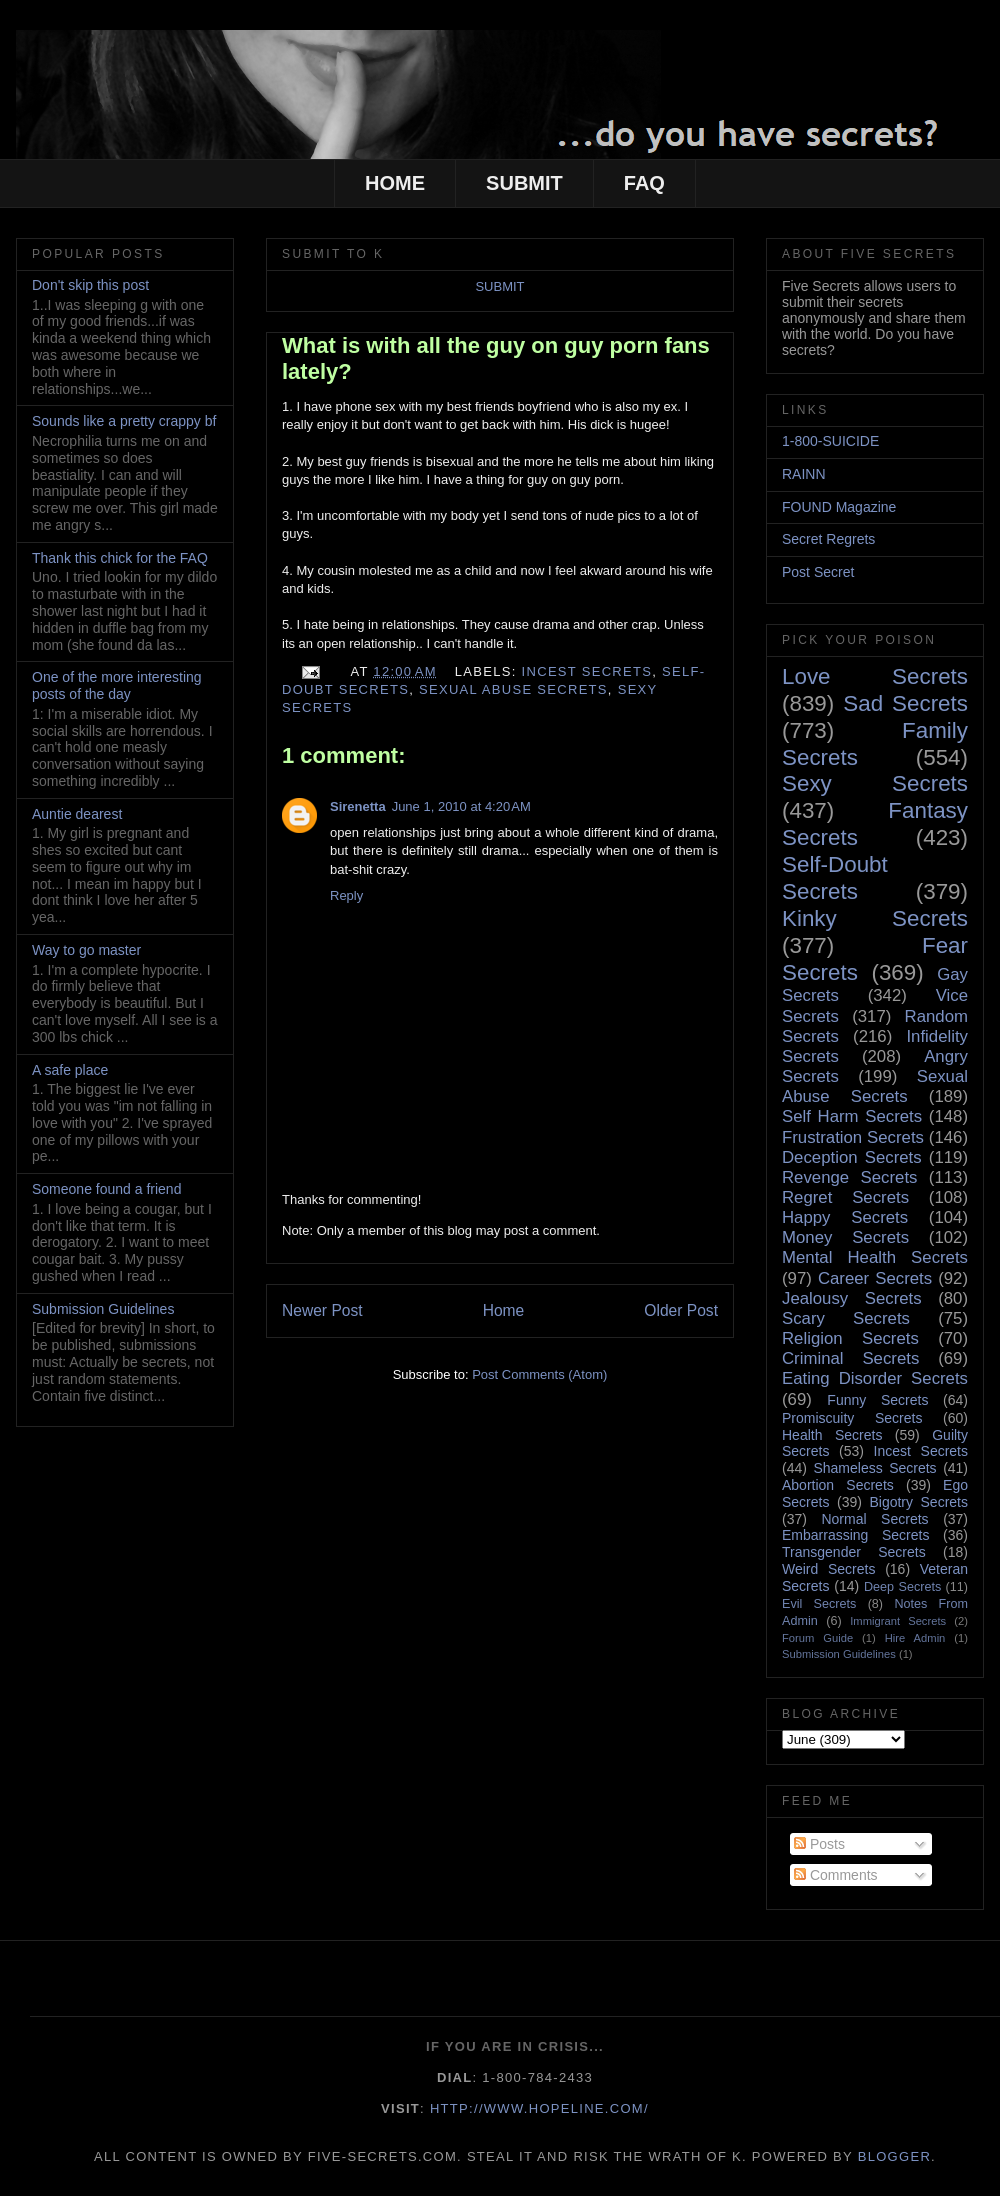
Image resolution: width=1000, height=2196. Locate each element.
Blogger (894, 2156)
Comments (836, 1875)
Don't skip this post (90, 285)
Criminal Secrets (850, 1358)
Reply (346, 895)
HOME (395, 183)
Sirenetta (358, 806)
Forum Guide (817, 1638)
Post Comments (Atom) (539, 1374)
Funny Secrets (877, 1400)
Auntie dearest (77, 814)
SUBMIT (524, 183)
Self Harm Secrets (852, 1116)
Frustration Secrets (853, 1137)
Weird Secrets (828, 1569)
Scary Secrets (846, 1318)
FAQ (644, 183)
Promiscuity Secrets (852, 1418)
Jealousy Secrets (852, 1298)
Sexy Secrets (875, 783)
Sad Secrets (905, 703)
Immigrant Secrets (898, 1621)
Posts (819, 1844)
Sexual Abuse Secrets (513, 689)
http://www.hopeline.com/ (539, 2108)
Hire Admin (915, 1638)
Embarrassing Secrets (855, 1535)
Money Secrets (845, 1237)
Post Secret (818, 572)
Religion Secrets (850, 1338)
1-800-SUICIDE (830, 441)
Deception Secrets (852, 1157)
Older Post (681, 1310)
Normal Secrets (874, 1519)
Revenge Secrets (849, 1177)
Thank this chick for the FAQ (120, 558)
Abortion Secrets (838, 1485)
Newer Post (322, 1310)
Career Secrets (875, 1278)
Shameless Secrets (874, 1468)
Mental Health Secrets (875, 1257)
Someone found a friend (106, 1189)
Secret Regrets (828, 539)
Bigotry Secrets (918, 1502)
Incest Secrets (587, 671)
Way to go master (86, 950)
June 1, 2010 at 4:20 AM (461, 806)
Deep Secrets (902, 1587)
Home (504, 1310)
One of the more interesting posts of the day (117, 685)
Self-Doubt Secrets (835, 878)
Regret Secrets (845, 1197)
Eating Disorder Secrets (875, 1378)
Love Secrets (875, 676)
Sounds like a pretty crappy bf (124, 421)
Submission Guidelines (103, 1309)
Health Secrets (832, 1435)
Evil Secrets (819, 1604)
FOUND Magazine (839, 507)
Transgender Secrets (854, 1552)
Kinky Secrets (875, 918)
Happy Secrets (845, 1217)
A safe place (70, 1070)
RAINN (804, 474)
